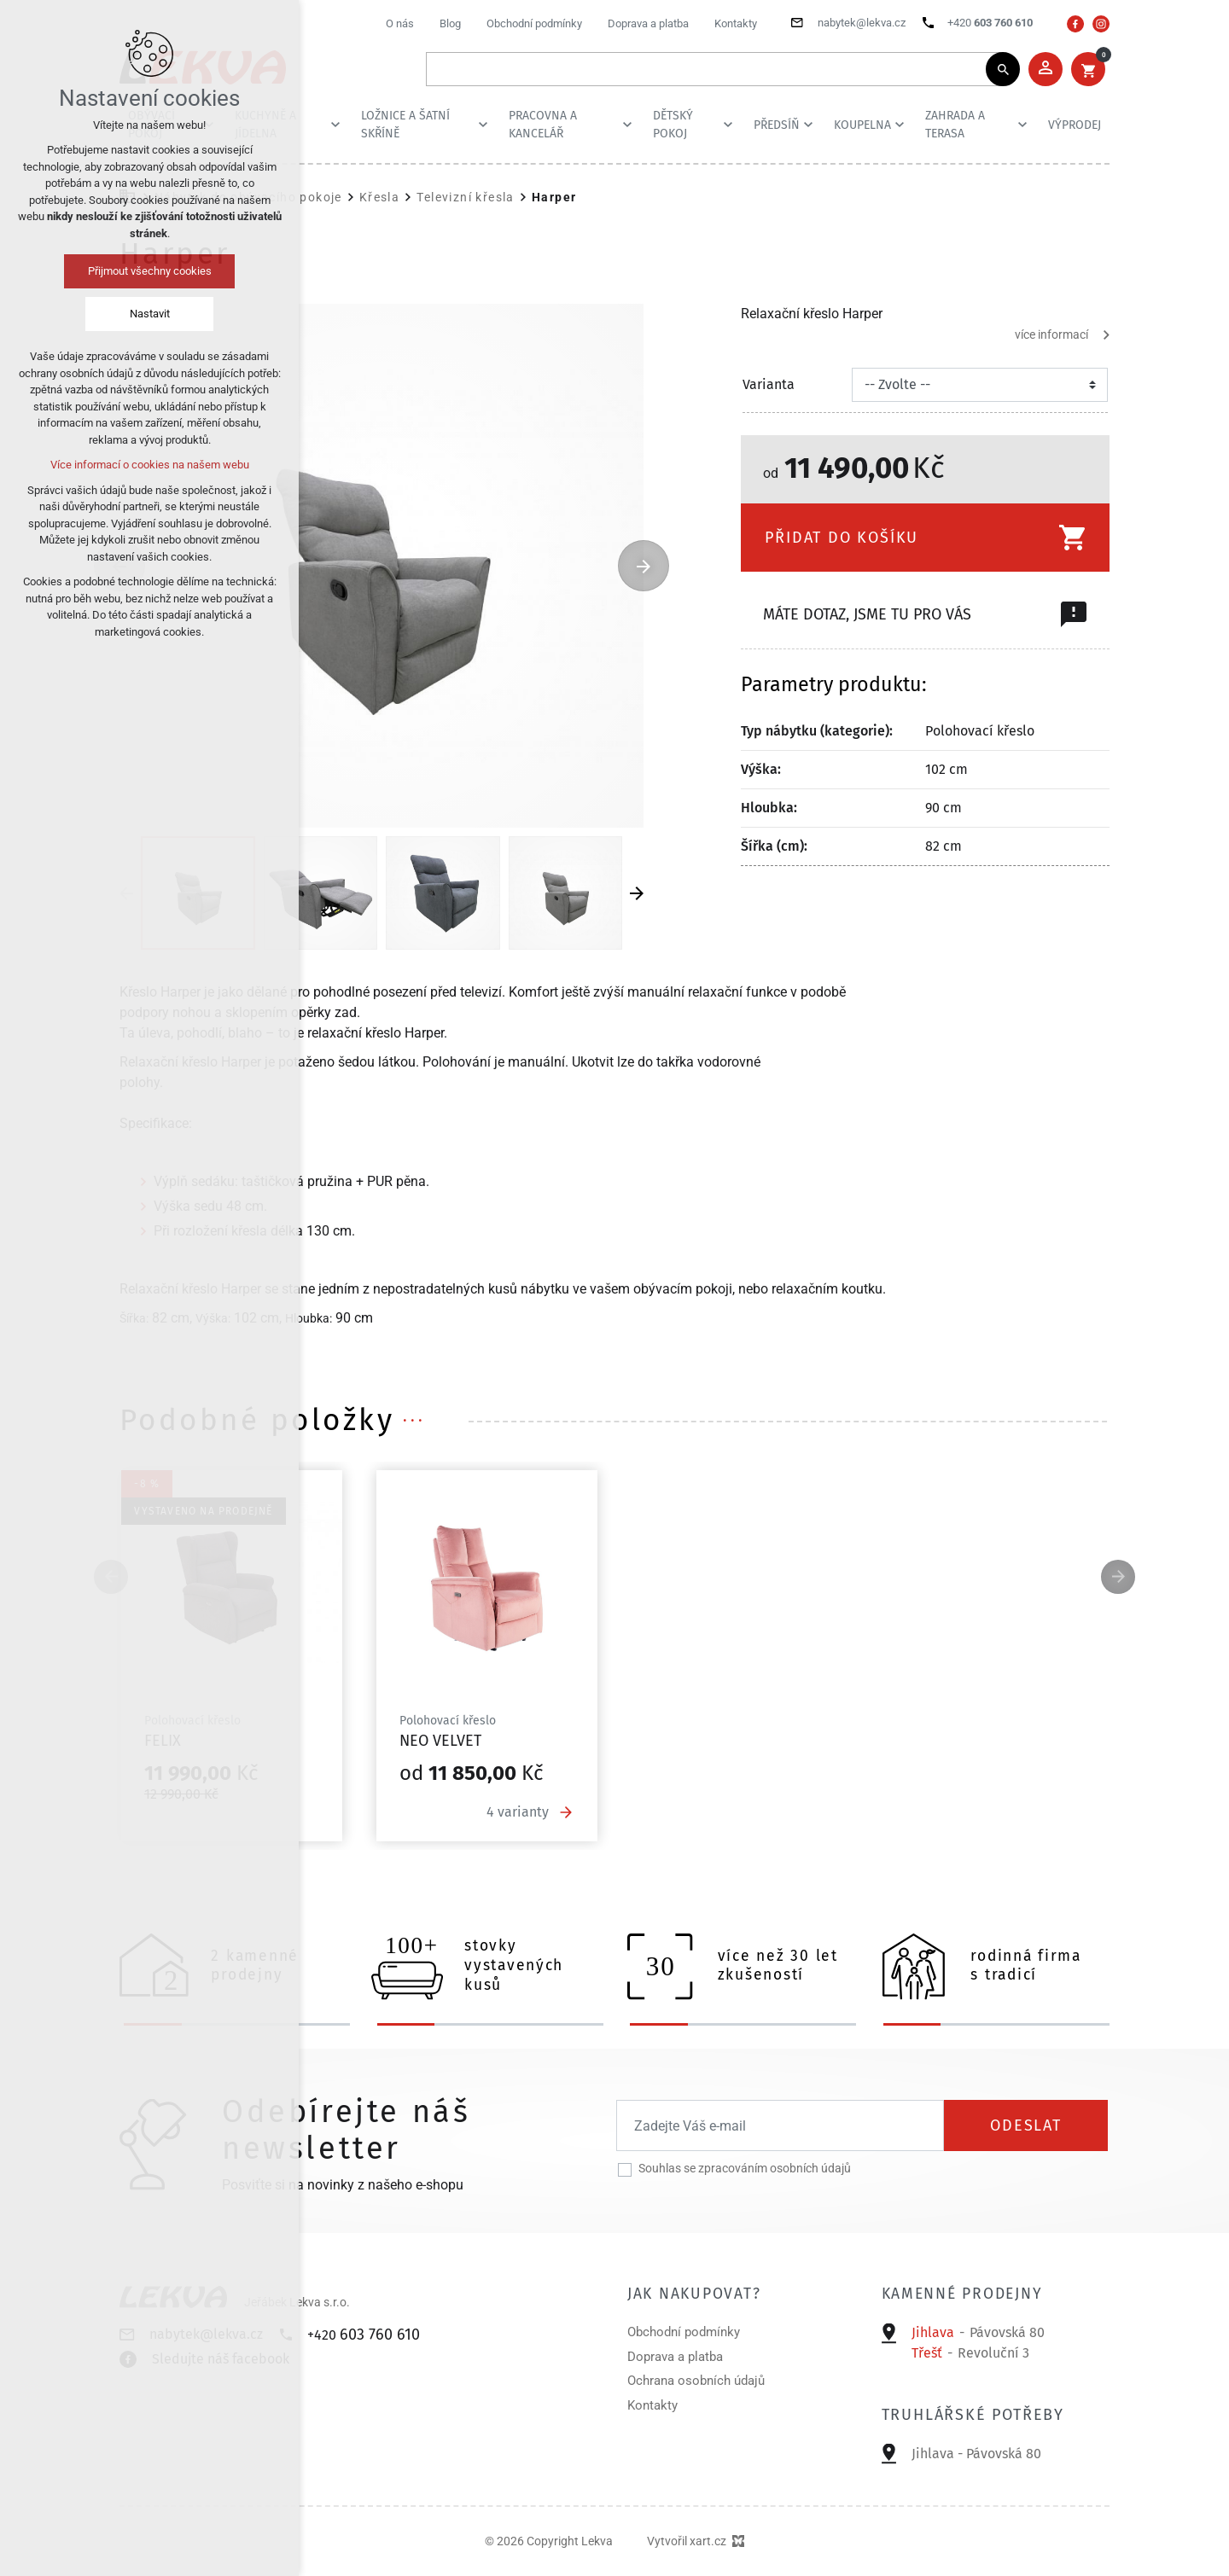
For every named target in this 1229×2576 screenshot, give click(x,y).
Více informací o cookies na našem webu (149, 464)
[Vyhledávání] (1003, 69)
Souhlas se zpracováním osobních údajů (744, 2168)
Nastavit (150, 313)
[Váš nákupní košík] (1088, 69)
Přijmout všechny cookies (150, 271)
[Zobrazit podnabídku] (335, 124)
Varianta (769, 384)
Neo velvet (440, 1741)
